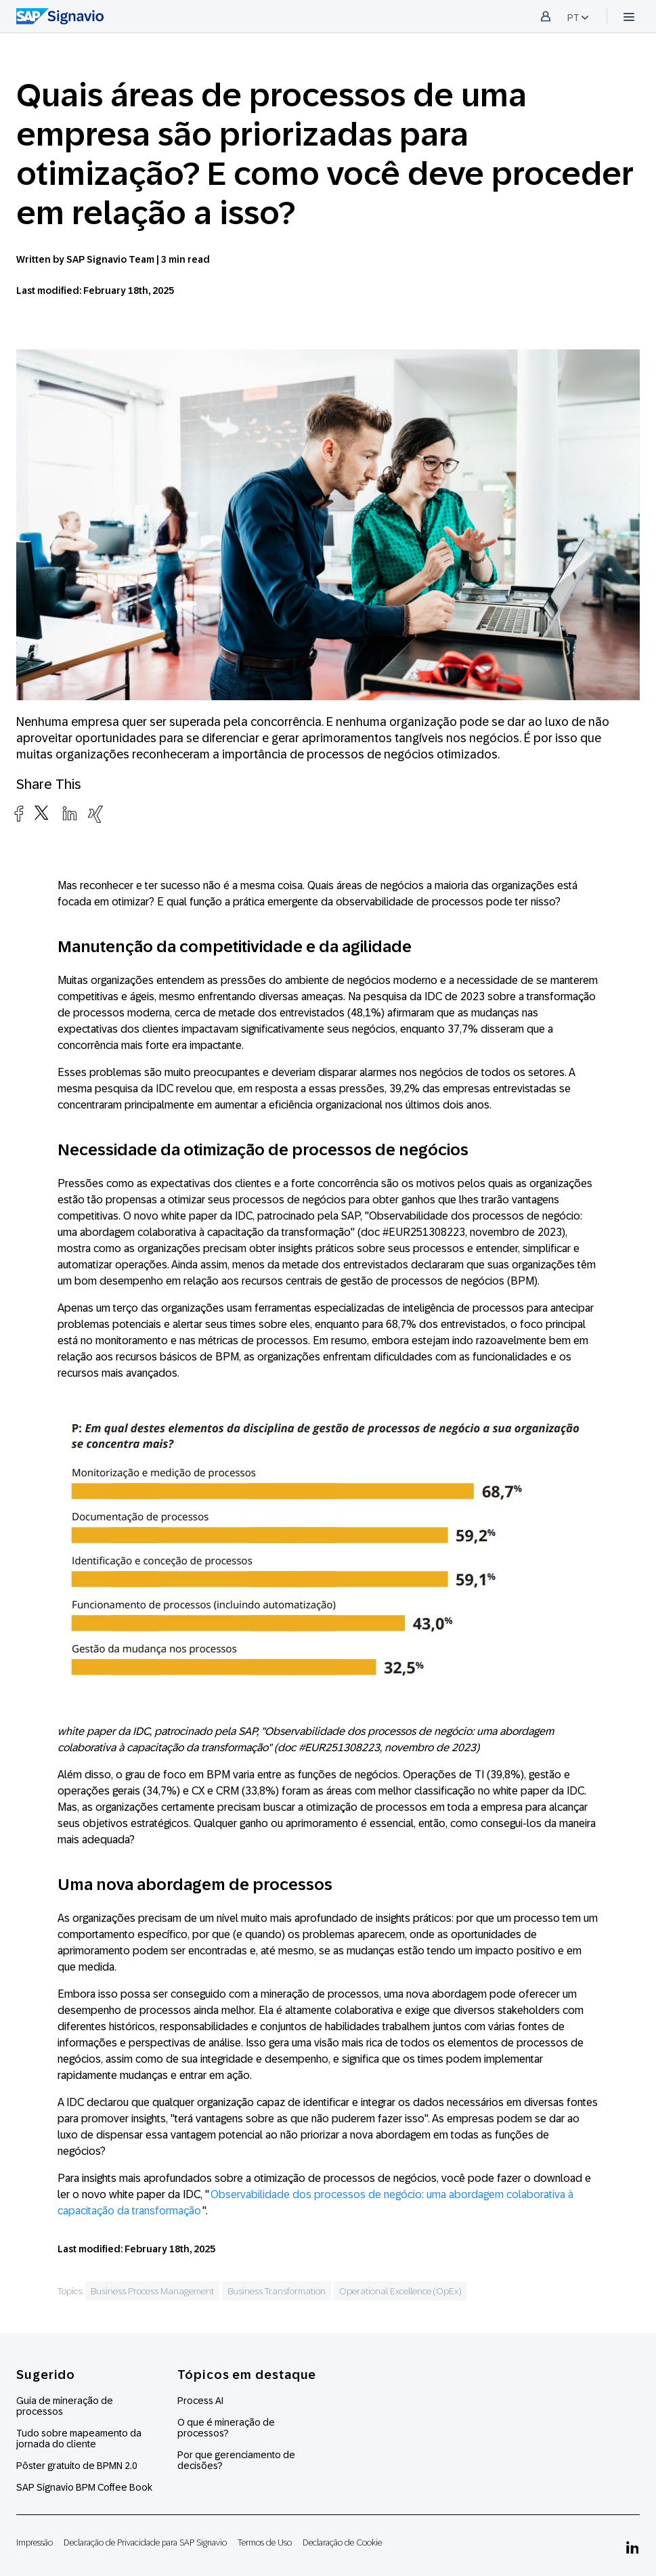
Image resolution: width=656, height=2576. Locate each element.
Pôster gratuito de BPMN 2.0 (76, 2465)
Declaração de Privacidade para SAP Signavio (145, 2542)
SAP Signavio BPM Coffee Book (84, 2487)
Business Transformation (276, 2290)
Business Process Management (152, 2290)
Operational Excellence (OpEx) (400, 2290)
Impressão (34, 2542)
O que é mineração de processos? (226, 2428)
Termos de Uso (265, 2542)
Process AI (200, 2400)
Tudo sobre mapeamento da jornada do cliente (78, 2438)
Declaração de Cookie (342, 2542)
